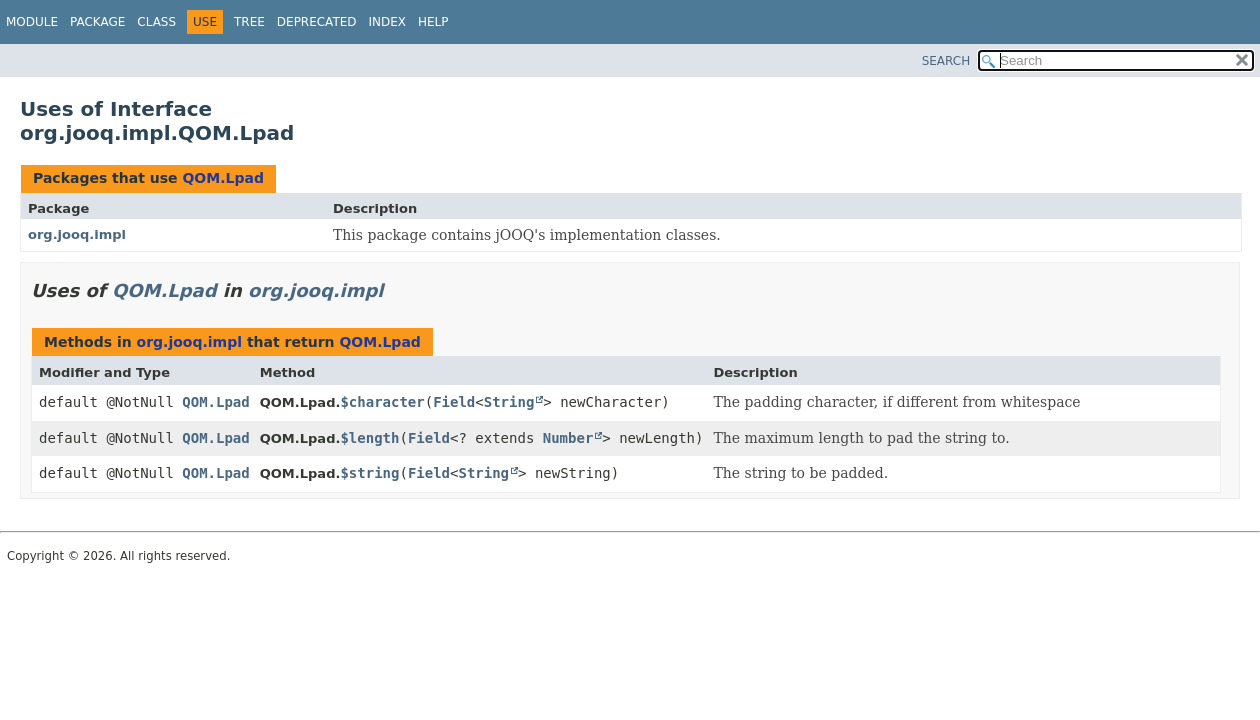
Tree (249, 22)
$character (382, 402)
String (509, 402)
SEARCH (946, 61)
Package (97, 22)
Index (388, 22)
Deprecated (317, 22)
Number (568, 438)
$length (369, 438)
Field (454, 402)
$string (369, 473)
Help (433, 22)
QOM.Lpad (222, 178)
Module (32, 22)
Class (156, 22)
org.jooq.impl (77, 234)
